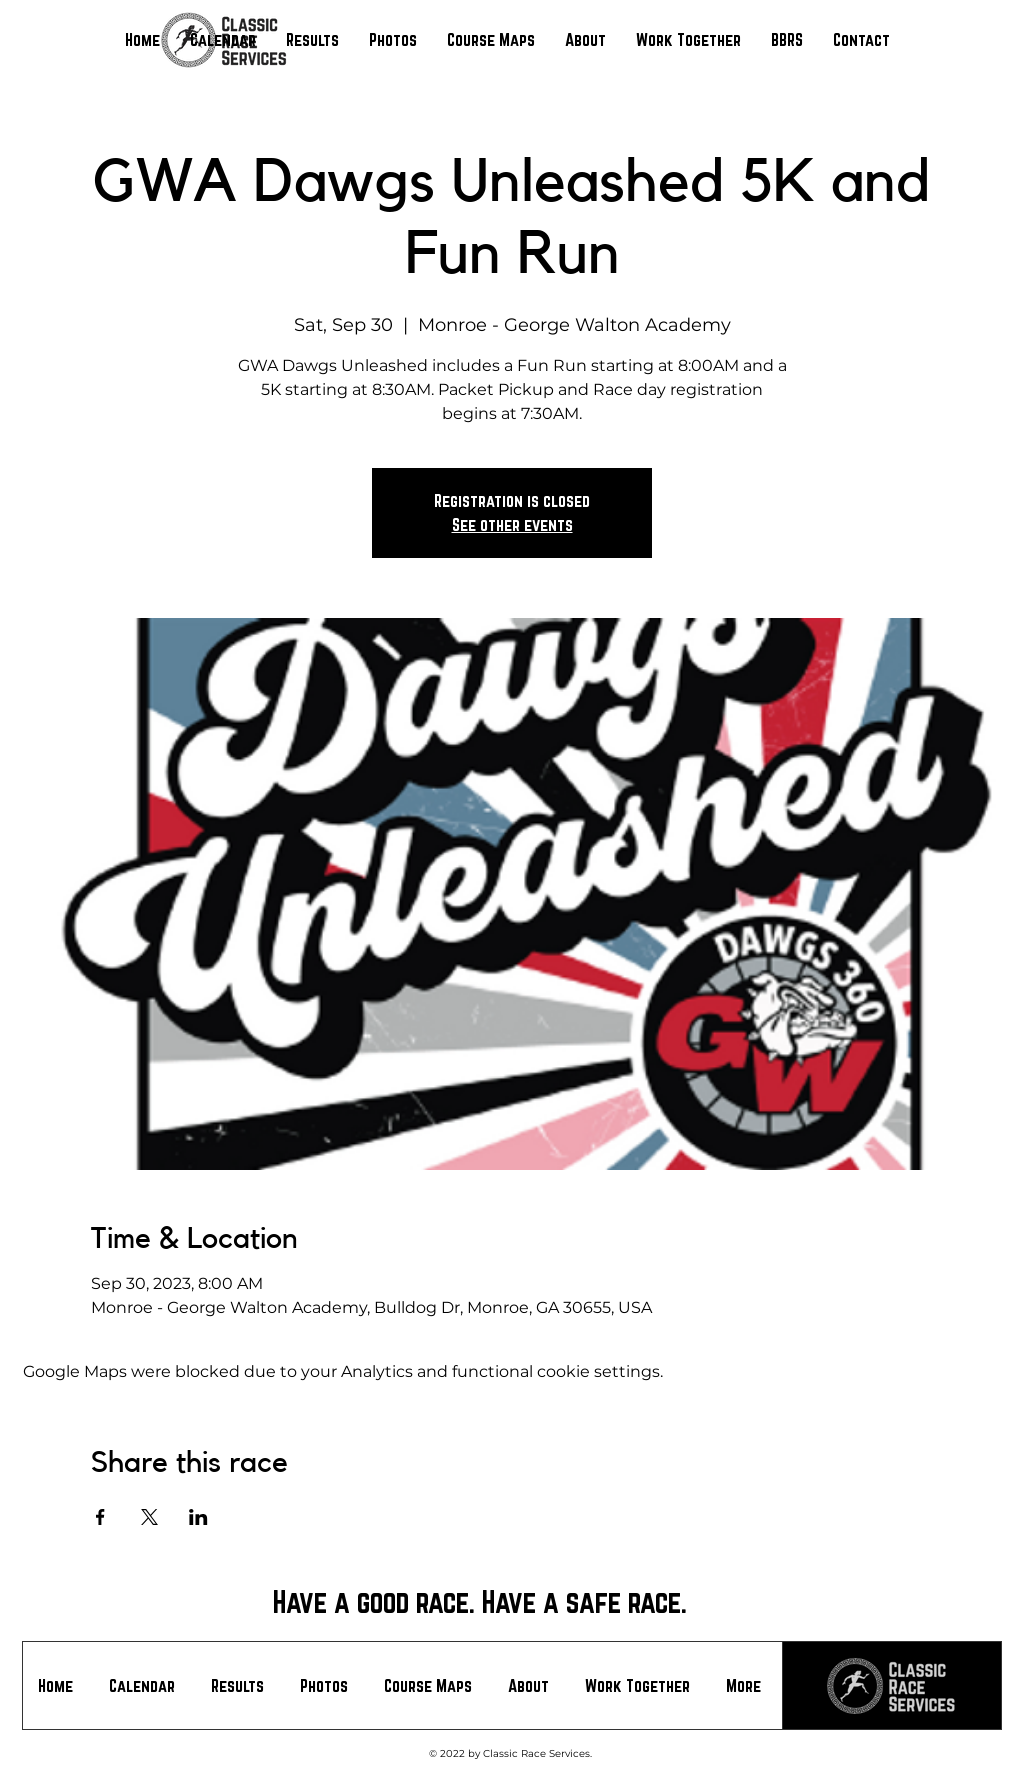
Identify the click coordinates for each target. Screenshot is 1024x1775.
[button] (312, 40)
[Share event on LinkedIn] (198, 1517)
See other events (512, 524)
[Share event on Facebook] (100, 1517)
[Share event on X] (149, 1517)
